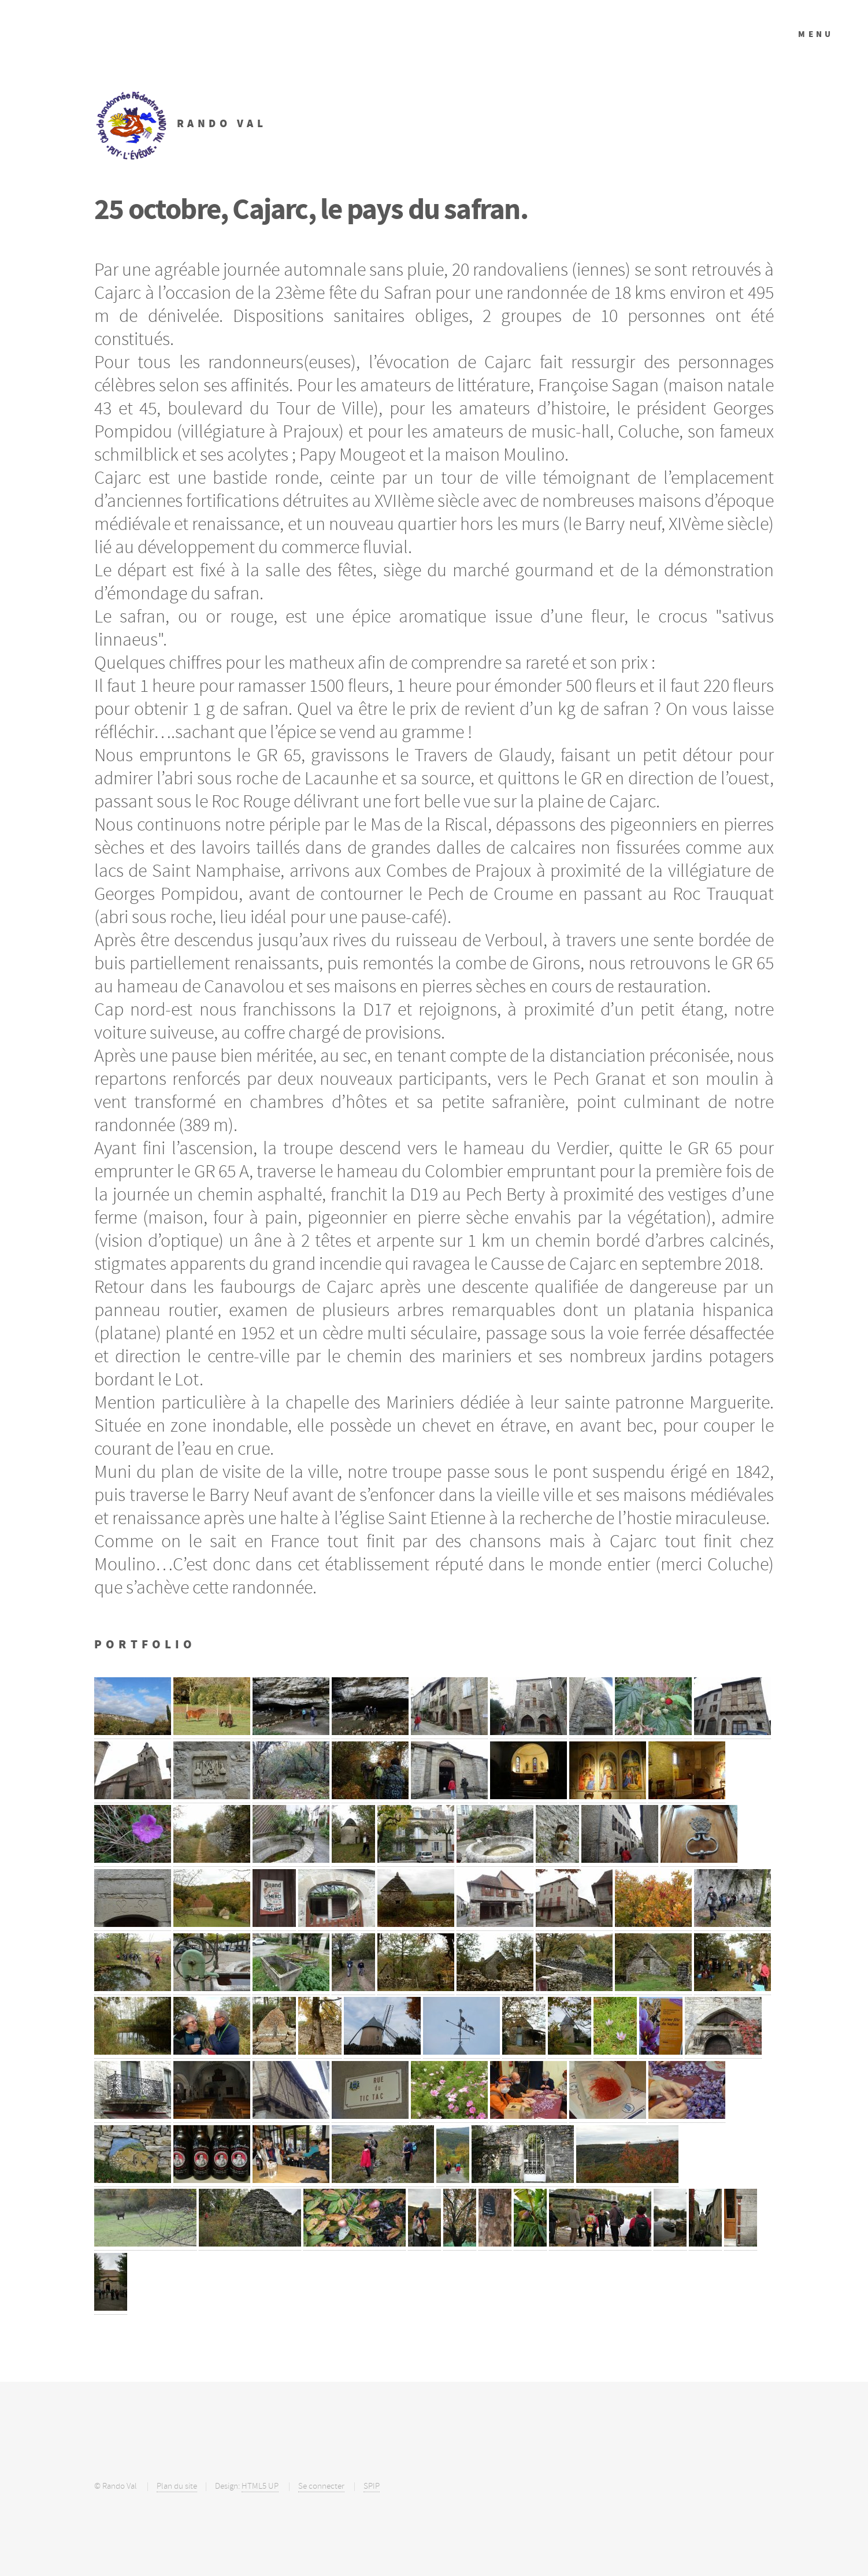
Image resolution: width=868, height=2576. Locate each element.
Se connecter (321, 2486)
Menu (815, 34)
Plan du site (177, 2486)
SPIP (371, 2486)
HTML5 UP (260, 2486)
